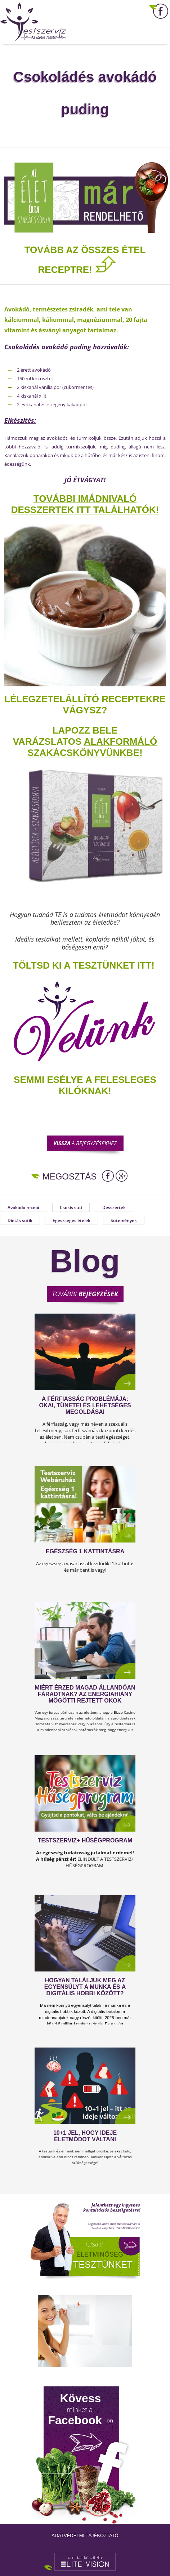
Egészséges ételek (71, 1220)
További (85, 1293)
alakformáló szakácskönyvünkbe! (92, 747)
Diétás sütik (20, 1220)
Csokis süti (71, 1207)
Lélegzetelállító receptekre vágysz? (85, 705)
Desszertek (114, 1207)
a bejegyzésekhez (85, 1143)
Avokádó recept (24, 1207)
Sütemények (124, 1220)
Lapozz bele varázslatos (65, 736)
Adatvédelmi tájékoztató (85, 2535)
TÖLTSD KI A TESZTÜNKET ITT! (84, 965)
